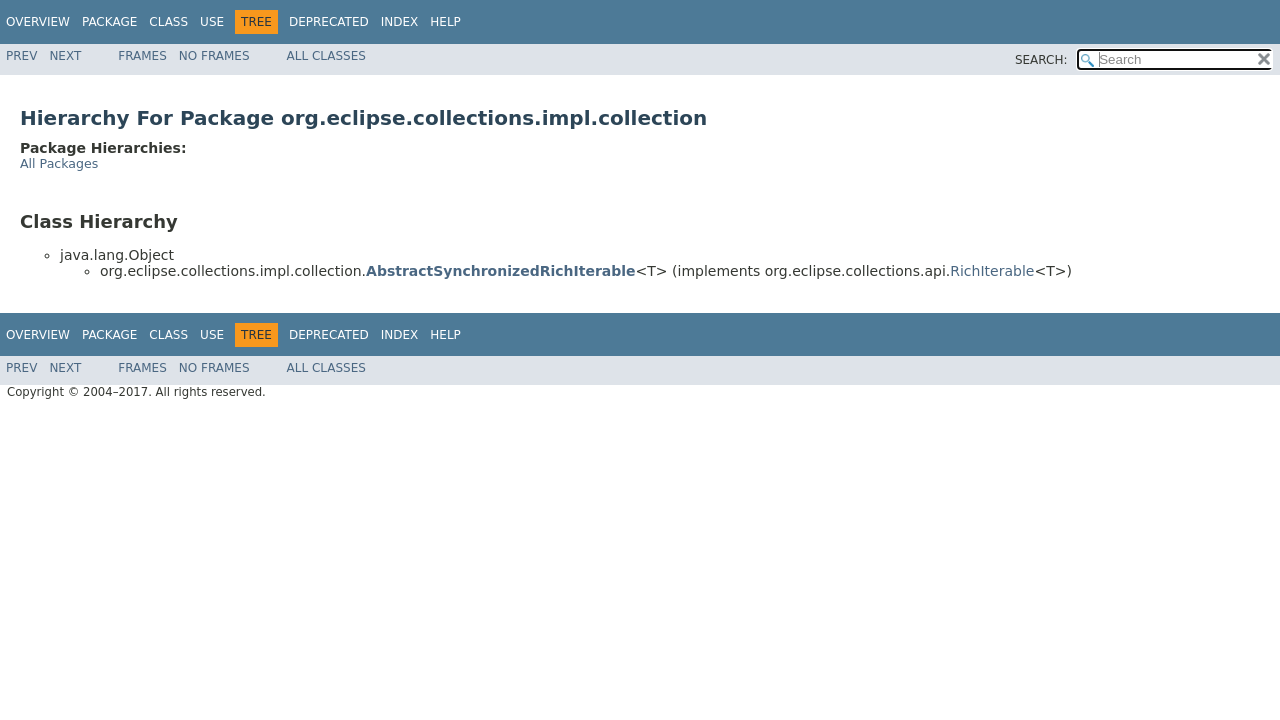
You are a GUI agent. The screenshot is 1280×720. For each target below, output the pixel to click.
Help (445, 22)
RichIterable (992, 271)
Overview (38, 22)
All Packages (59, 163)
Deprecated (329, 22)
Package (109, 22)
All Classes (326, 56)
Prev (21, 56)
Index (400, 22)
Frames (142, 56)
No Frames (214, 56)
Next (65, 56)
